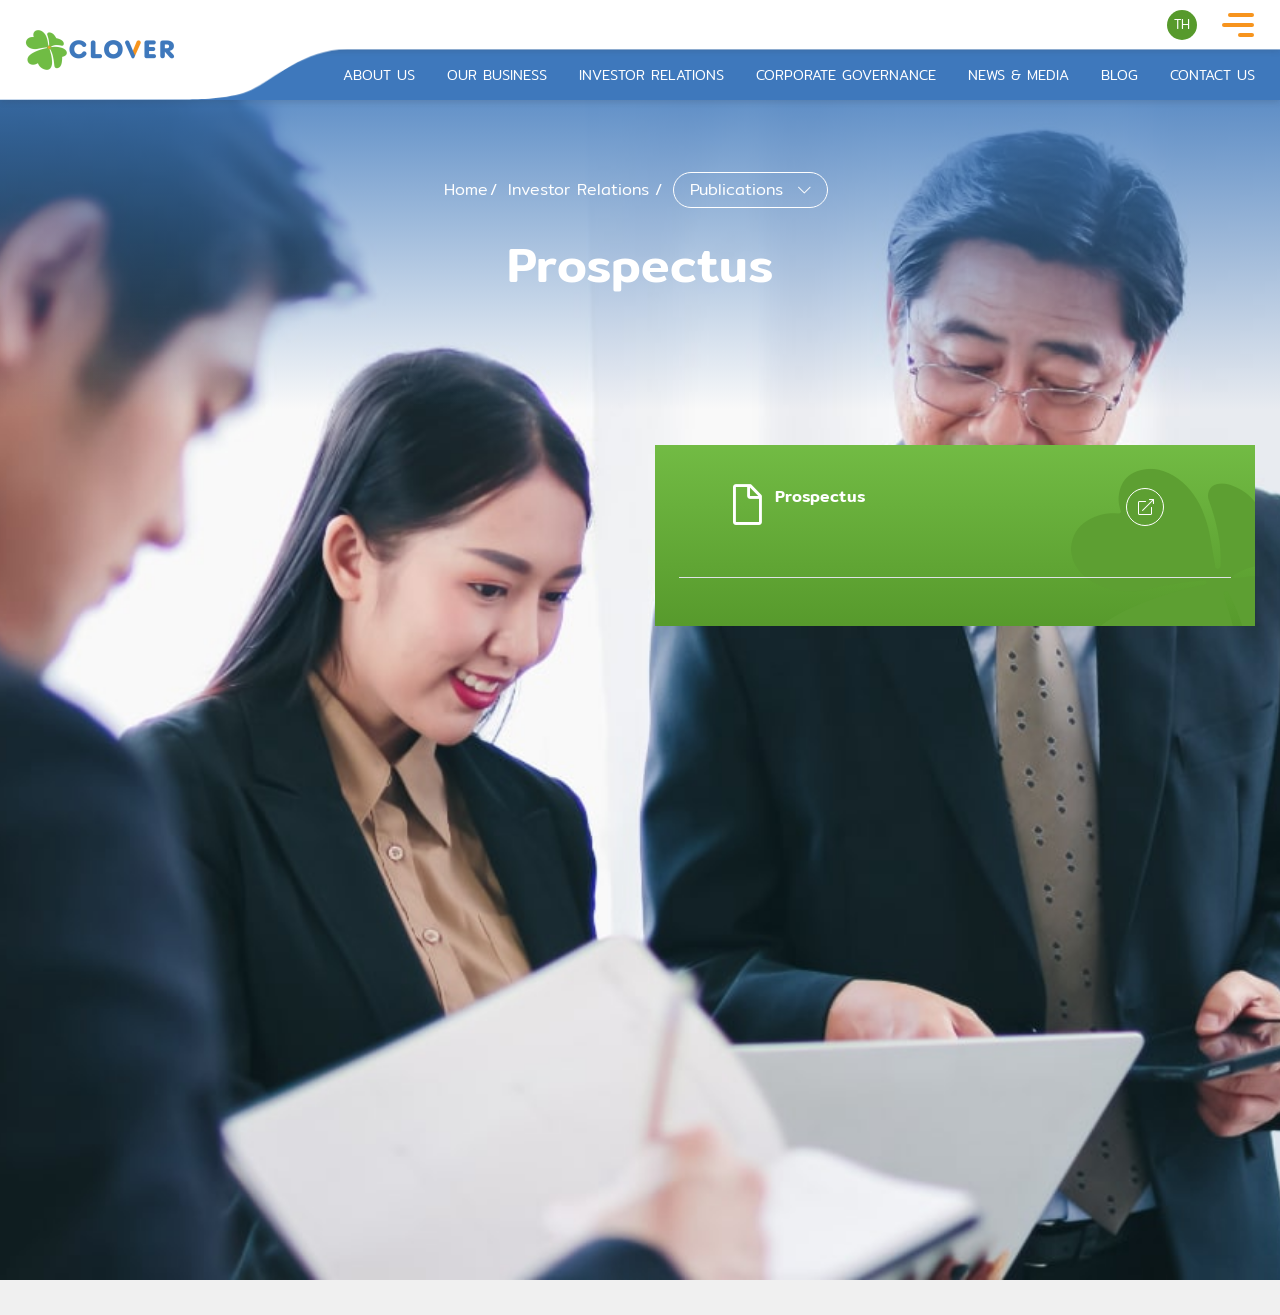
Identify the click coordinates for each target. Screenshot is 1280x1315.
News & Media (1018, 75)
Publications (740, 189)
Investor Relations (651, 75)
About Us (379, 75)
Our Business (497, 75)
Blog (1119, 75)
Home (466, 189)
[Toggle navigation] (1238, 25)
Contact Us (1212, 75)
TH (1182, 24)
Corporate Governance (846, 75)
